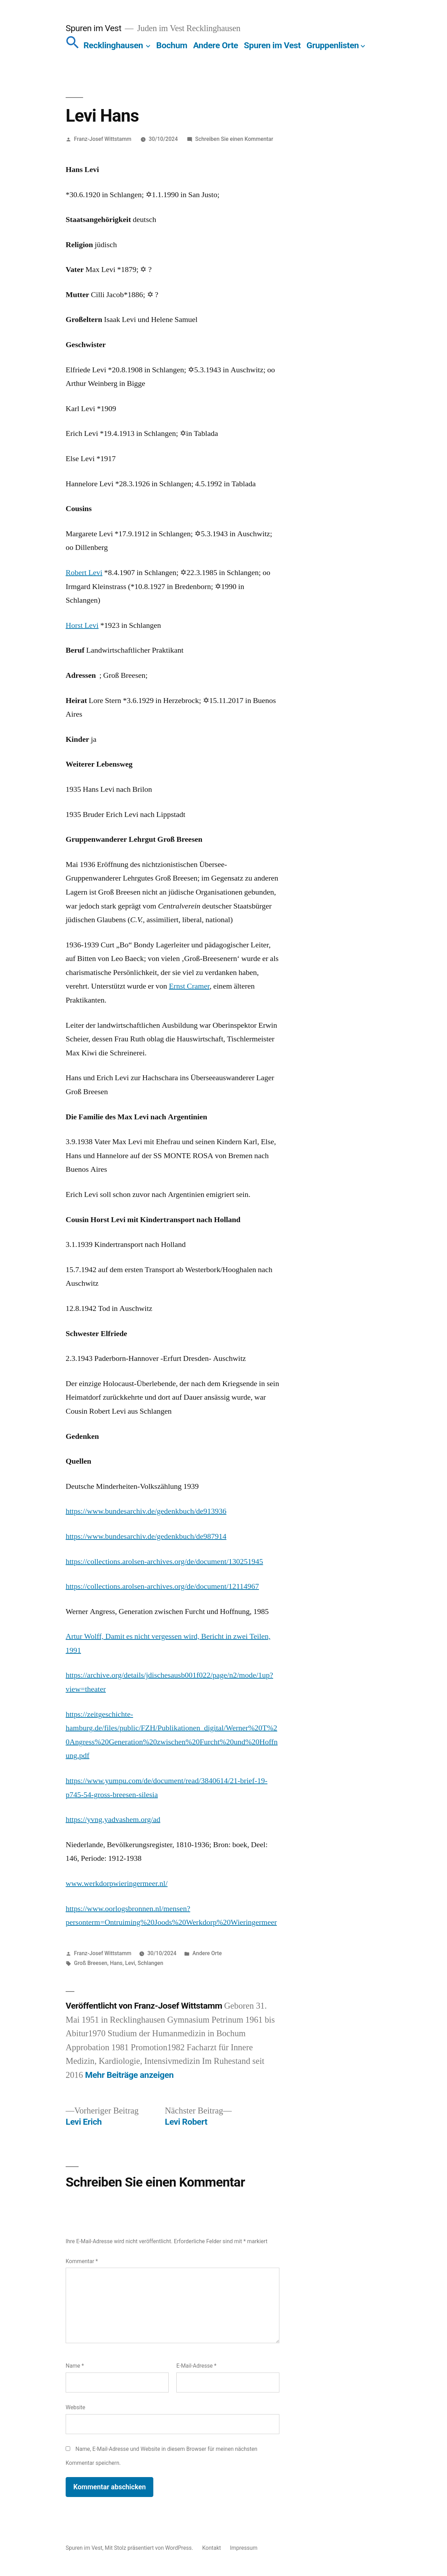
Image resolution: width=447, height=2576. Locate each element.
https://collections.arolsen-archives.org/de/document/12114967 (162, 1586)
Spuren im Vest (93, 28)
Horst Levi (82, 625)
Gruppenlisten (333, 45)
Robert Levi (84, 572)
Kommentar (82, 2261)
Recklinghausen (113, 45)
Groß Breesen (90, 1963)
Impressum (244, 2548)
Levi (130, 1963)
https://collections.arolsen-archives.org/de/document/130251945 (164, 1561)
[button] (73, 45)
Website (75, 2407)
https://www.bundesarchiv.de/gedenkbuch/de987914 (146, 1536)
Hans (116, 1963)
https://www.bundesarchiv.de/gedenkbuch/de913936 (146, 1511)
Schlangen (150, 1963)
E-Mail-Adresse (196, 2365)
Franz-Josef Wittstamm (102, 139)
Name (75, 2365)
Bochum (171, 45)
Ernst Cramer (189, 986)
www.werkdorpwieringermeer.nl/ (117, 1883)
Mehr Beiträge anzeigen (129, 2075)
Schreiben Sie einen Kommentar (234, 139)
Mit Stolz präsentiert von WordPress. (150, 2548)
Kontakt (211, 2548)
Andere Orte (215, 45)
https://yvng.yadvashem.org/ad (113, 1819)
